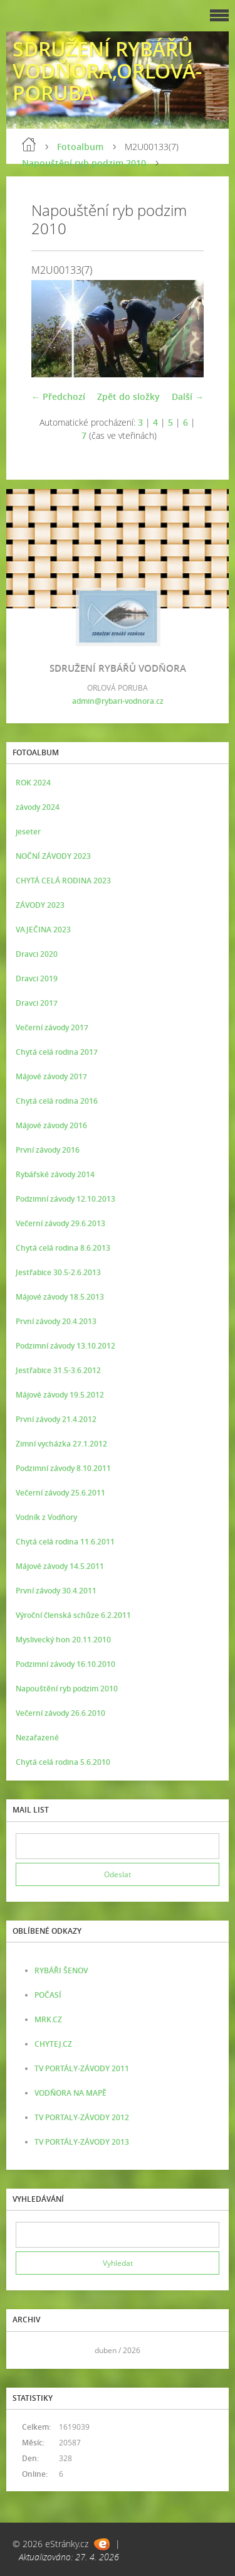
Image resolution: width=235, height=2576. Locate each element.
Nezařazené (37, 1737)
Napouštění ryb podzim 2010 (84, 163)
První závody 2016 (48, 1150)
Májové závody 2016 (51, 1125)
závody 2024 (38, 807)
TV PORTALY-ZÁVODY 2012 (81, 2117)
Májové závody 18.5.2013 (60, 1296)
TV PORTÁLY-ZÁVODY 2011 (81, 2068)
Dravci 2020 (37, 954)
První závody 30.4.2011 (56, 1590)
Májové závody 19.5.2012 (60, 1394)
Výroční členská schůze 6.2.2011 (73, 1615)
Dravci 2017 (37, 1003)
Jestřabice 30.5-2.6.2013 (58, 1272)
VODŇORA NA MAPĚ (70, 2093)
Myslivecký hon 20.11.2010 (63, 1639)
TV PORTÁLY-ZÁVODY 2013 (81, 2142)
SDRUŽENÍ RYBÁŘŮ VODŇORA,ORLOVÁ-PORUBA (107, 70)
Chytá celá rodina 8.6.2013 (63, 1247)
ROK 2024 (33, 782)
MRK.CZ (48, 2019)
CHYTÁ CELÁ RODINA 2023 (63, 880)
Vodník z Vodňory (46, 1517)
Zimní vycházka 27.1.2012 (61, 1443)
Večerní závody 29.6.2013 (60, 1223)
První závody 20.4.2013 (56, 1321)
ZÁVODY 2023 (40, 905)
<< (29, 2350)
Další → (188, 396)
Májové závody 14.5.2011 (60, 1566)
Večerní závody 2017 (52, 1027)
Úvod (29, 144)
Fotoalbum (80, 147)
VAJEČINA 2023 (43, 929)
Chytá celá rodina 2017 (57, 1052)
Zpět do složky (128, 396)
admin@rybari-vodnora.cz (118, 701)
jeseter (28, 831)
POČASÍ (47, 1995)
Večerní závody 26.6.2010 (60, 1713)
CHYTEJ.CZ (53, 2044)
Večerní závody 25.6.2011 (60, 1492)
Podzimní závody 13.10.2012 (65, 1345)
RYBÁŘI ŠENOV (61, 1970)
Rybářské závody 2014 (55, 1174)
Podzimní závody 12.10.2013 (65, 1199)
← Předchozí (58, 396)
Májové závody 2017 (51, 1076)
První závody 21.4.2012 (56, 1419)
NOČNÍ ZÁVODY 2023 (53, 856)
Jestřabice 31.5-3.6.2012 (58, 1370)
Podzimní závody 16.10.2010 (65, 1664)
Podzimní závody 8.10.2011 (63, 1468)
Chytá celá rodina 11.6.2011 (65, 1541)
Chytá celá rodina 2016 (57, 1101)
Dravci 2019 (37, 978)
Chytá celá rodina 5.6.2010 (63, 1762)
